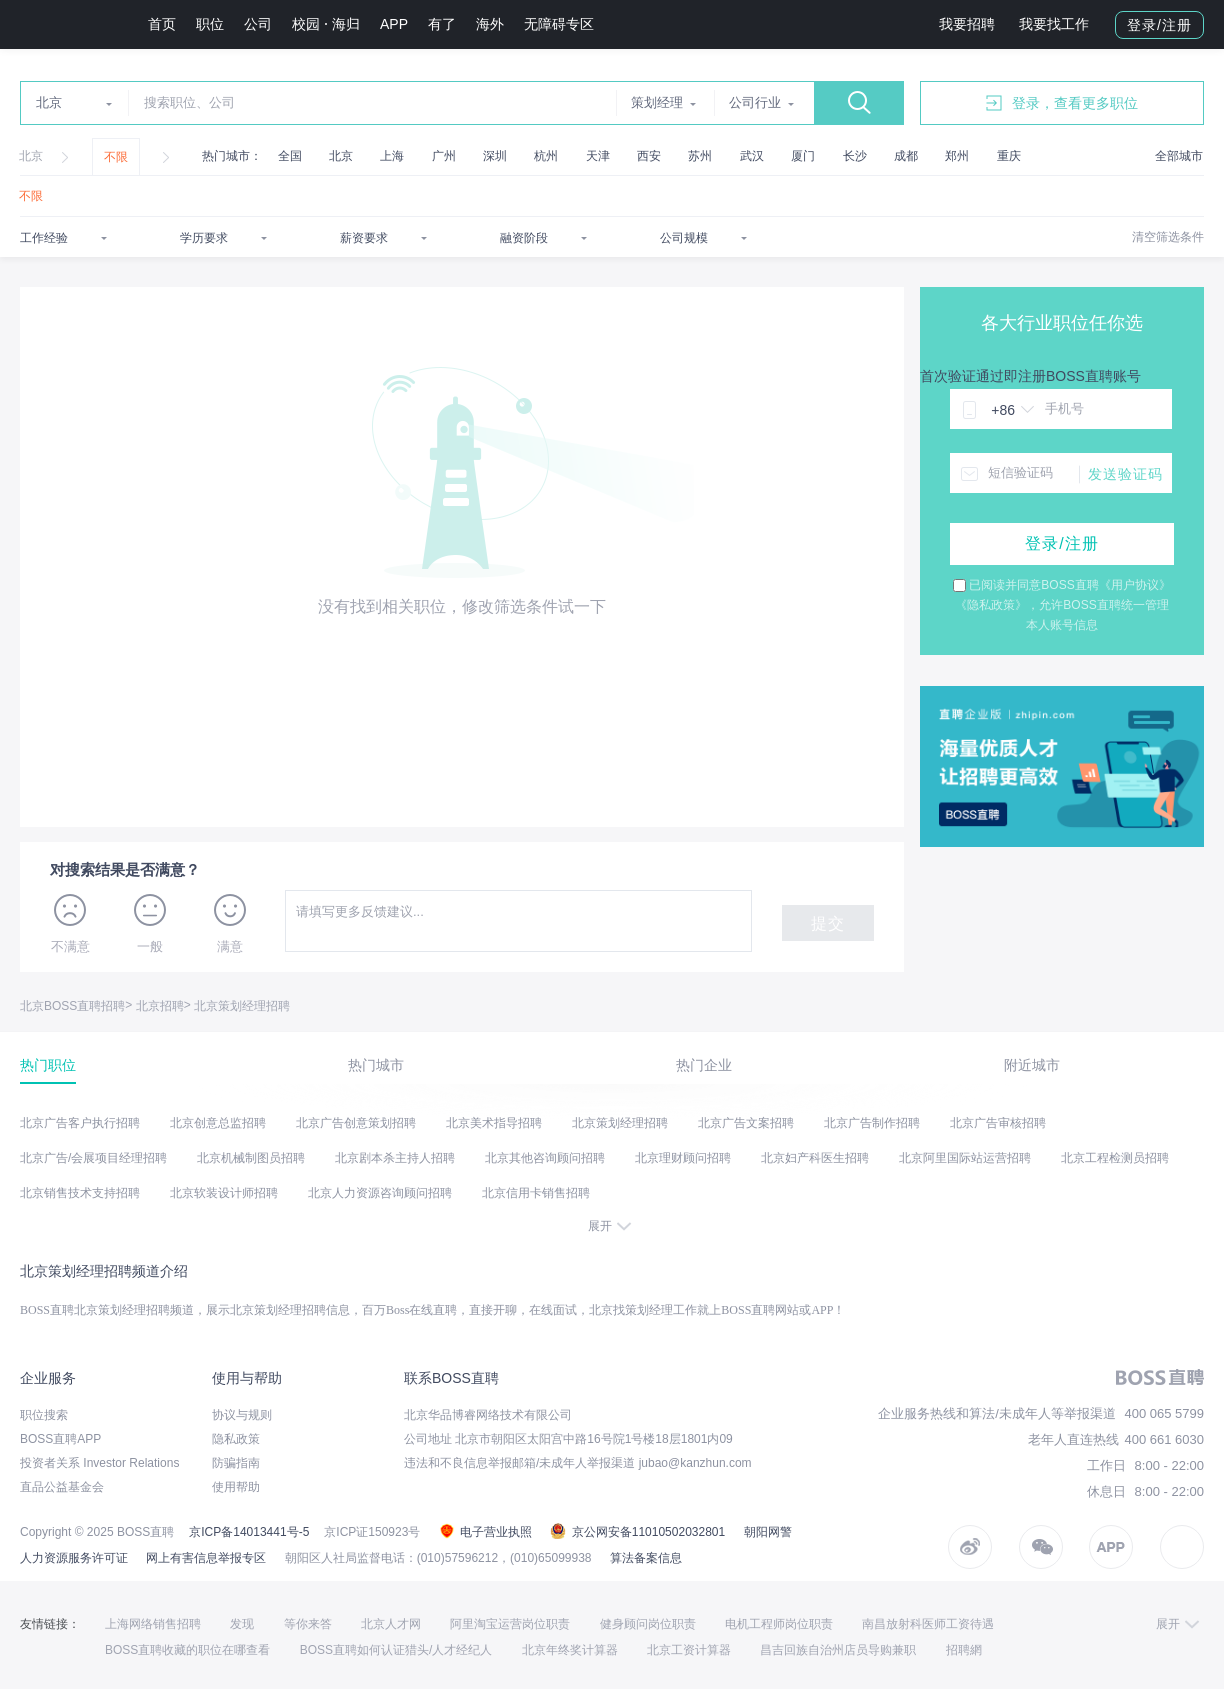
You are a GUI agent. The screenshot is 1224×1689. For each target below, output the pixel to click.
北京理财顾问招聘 (683, 1158)
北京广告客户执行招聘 (80, 1123)
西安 (649, 156)
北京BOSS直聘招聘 (72, 1006)
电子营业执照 (485, 1532)
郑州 (957, 156)
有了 (442, 24)
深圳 (495, 156)
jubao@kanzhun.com (695, 1463)
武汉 (752, 156)
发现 (242, 1624)
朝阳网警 (768, 1532)
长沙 (855, 156)
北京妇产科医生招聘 (815, 1158)
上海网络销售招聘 (153, 1624)
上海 (392, 156)
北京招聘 (160, 1006)
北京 (31, 156)
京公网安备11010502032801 (637, 1532)
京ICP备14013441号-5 (249, 1532)
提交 (828, 923)
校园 (306, 24)
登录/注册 (1159, 25)
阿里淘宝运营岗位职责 (510, 1624)
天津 (598, 156)
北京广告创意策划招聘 (356, 1123)
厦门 (803, 156)
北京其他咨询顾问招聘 (545, 1158)
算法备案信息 (646, 1558)
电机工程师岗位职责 (779, 1624)
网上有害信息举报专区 (206, 1558)
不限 (116, 157)
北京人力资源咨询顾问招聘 (380, 1193)
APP (394, 24)
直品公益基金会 (62, 1487)
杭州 (546, 156)
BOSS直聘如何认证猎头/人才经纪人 (396, 1650)
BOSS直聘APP (60, 1439)
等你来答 (308, 1624)
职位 (210, 24)
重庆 (1009, 156)
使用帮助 (236, 1487)
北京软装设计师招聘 (224, 1193)
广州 (444, 156)
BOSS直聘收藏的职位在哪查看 (187, 1650)
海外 (490, 24)
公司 (258, 24)
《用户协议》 (1135, 585)
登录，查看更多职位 (1062, 103)
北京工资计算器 (689, 1650)
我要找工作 (1054, 24)
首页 (162, 24)
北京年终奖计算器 (570, 1650)
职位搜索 (44, 1415)
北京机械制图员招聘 (251, 1158)
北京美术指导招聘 (494, 1123)
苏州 (700, 156)
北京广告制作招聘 (872, 1123)
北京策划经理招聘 (242, 1006)
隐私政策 (236, 1439)
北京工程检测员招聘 (1115, 1158)
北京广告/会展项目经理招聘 (93, 1158)
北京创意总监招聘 (218, 1123)
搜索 (859, 103)
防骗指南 (236, 1463)
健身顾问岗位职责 (648, 1624)
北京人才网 (391, 1624)
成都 (906, 156)
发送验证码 (1125, 474)
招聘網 (964, 1650)
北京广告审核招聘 (998, 1123)
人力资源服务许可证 (74, 1558)
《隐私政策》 (991, 605)
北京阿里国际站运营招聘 (965, 1158)
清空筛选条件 (1168, 237)
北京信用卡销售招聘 (536, 1193)
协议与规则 (242, 1415)
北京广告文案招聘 (746, 1123)
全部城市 (1179, 156)
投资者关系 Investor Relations (99, 1463)
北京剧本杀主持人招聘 (395, 1158)
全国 (290, 156)
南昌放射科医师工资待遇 (928, 1624)
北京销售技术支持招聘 (80, 1193)
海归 (346, 24)
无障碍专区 (559, 24)
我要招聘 (967, 24)
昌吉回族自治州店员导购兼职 (838, 1650)
